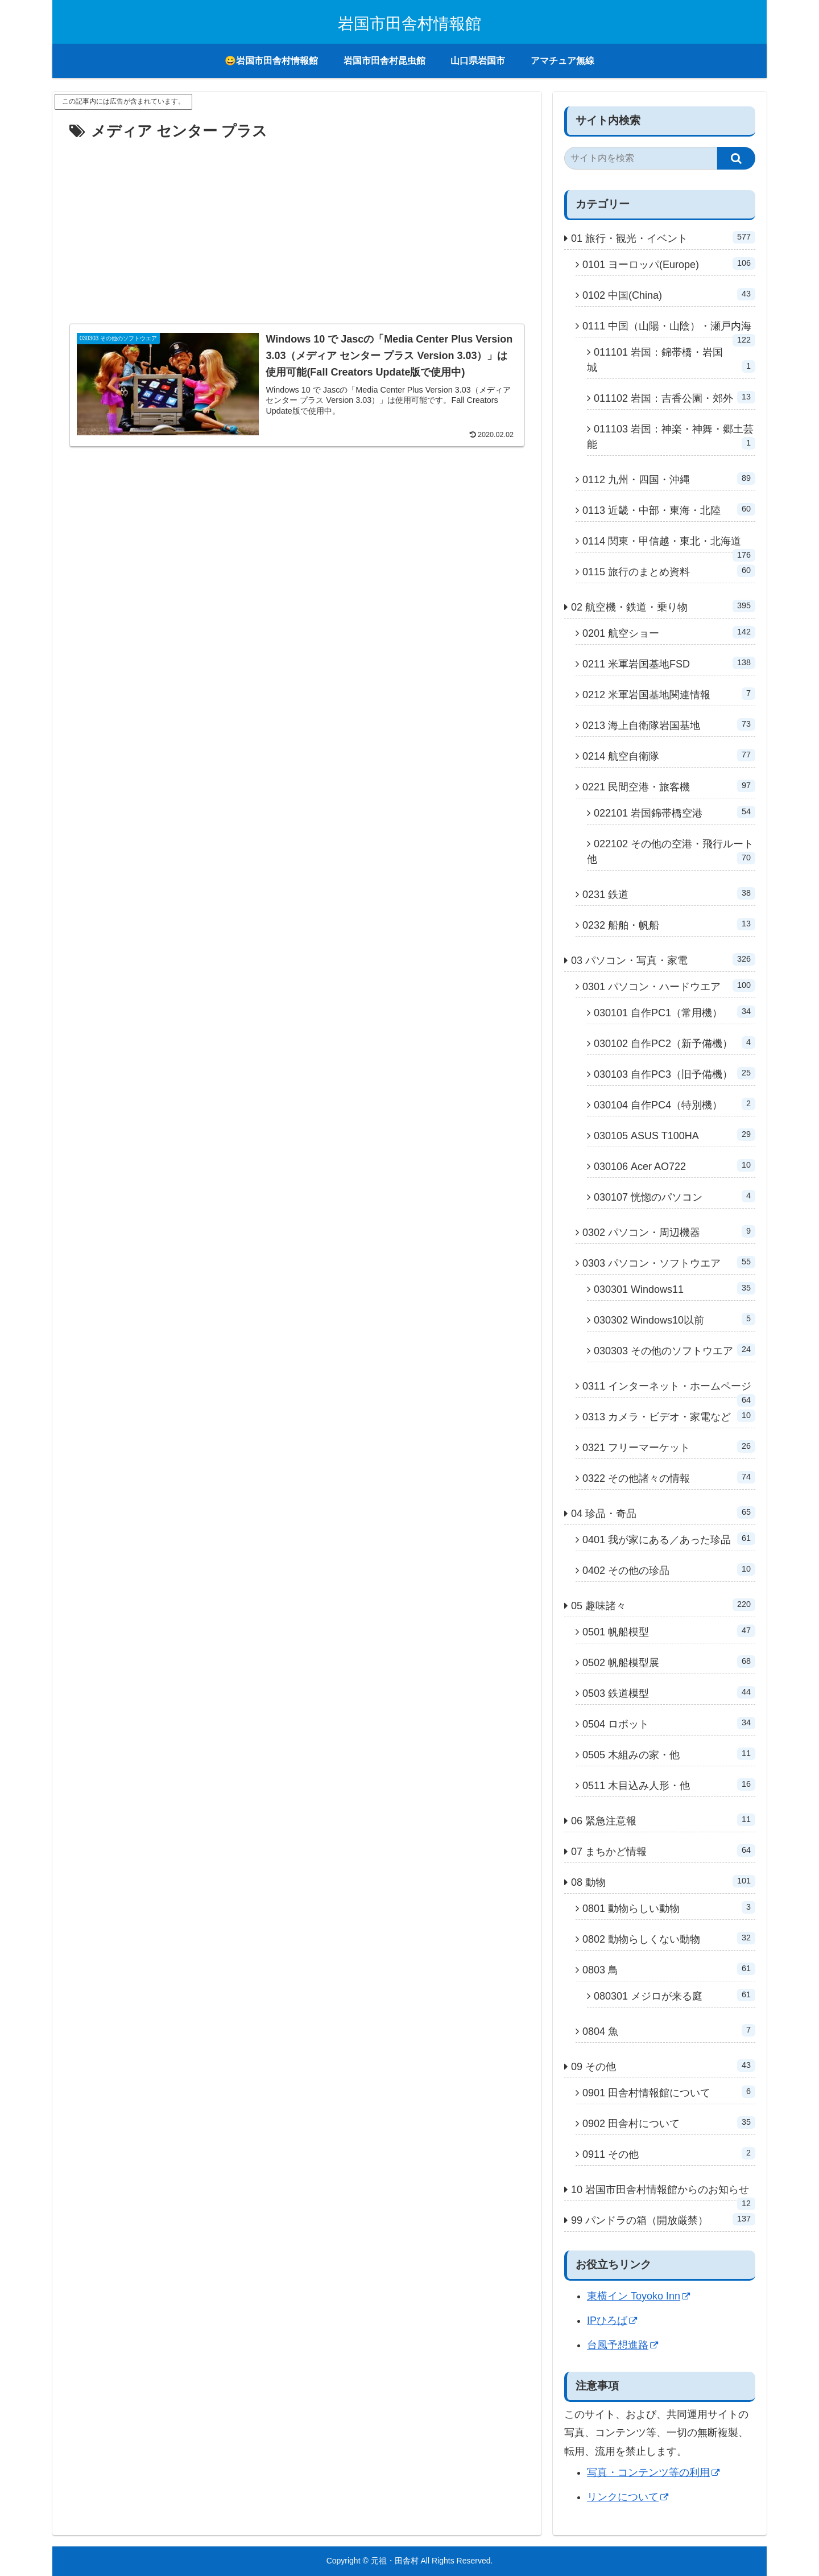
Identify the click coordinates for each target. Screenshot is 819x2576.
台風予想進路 (622, 2345)
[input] (640, 158)
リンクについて (627, 2497)
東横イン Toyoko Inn (638, 2296)
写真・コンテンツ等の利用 (653, 2472)
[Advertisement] (296, 230)
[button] (736, 158)
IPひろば (612, 2320)
